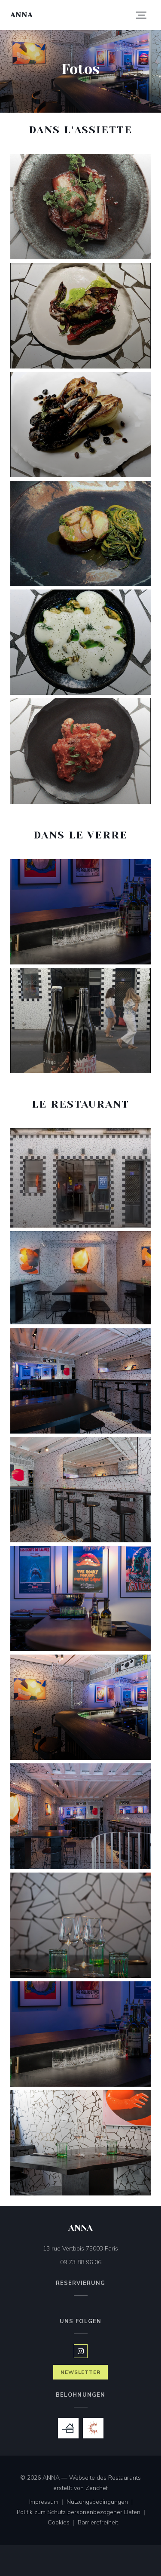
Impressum (48, 2502)
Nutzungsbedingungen (101, 2502)
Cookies (63, 2523)
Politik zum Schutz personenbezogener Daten (83, 2513)
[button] (141, 15)
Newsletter (81, 2372)
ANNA (21, 15)
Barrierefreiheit (98, 2523)
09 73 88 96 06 (80, 2262)
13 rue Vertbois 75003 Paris (97, 2248)
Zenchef (96, 2488)
